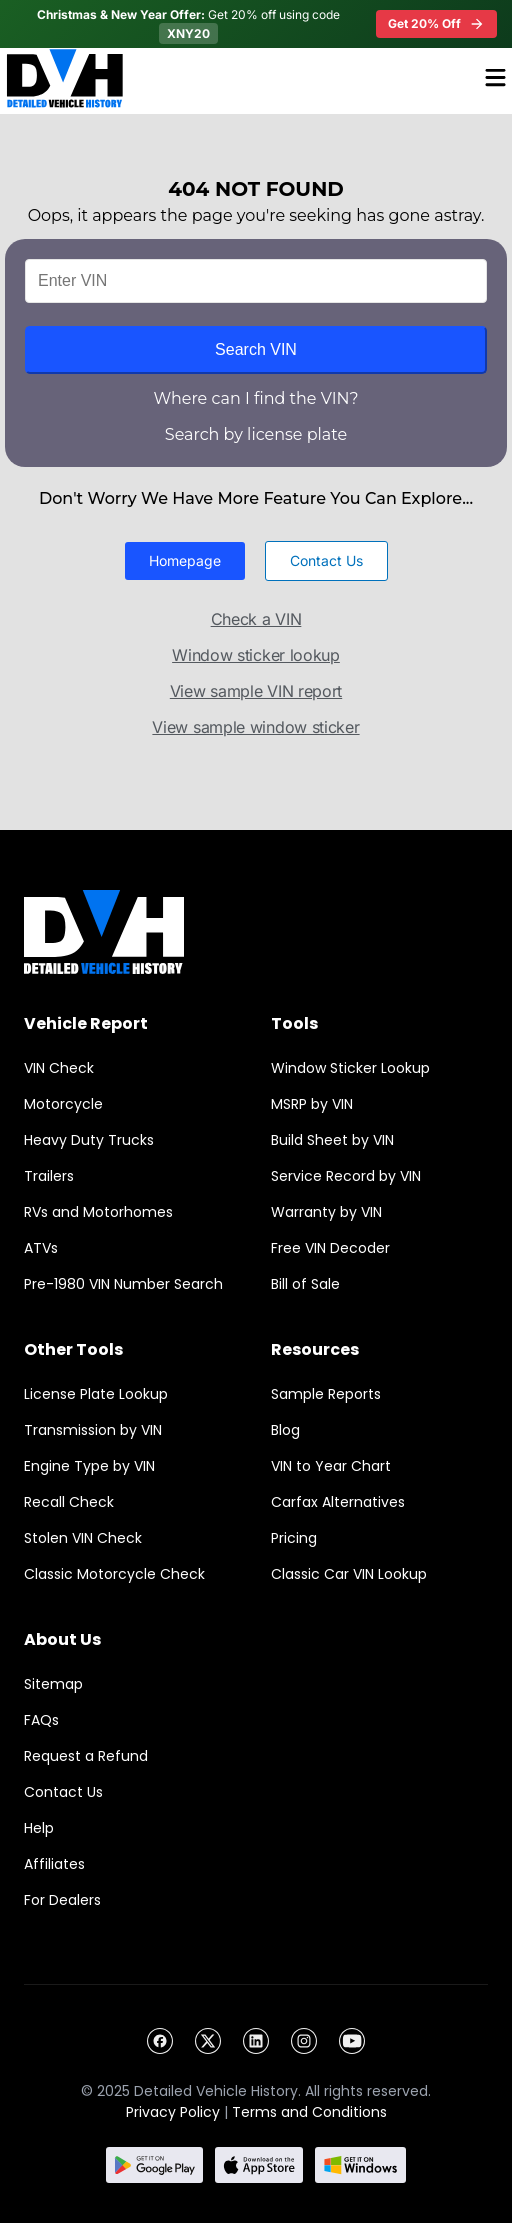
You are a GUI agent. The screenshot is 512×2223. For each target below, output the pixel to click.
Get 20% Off (436, 24)
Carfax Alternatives (338, 1502)
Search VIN (256, 349)
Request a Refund (86, 1756)
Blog (285, 1430)
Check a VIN (256, 619)
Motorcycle (63, 1104)
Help (39, 1828)
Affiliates (54, 1864)
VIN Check (59, 1068)
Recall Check (69, 1502)
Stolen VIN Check (83, 1538)
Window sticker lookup (256, 655)
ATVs (41, 1248)
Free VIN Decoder (330, 1248)
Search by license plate (256, 434)
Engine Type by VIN (89, 1466)
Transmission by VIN (93, 1430)
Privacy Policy (173, 2112)
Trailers (49, 1176)
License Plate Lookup (96, 1394)
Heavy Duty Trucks (89, 1140)
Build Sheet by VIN (332, 1140)
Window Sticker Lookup (350, 1068)
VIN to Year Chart (331, 1466)
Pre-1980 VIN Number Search (123, 1284)
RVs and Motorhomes (98, 1212)
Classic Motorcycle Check (114, 1574)
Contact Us (63, 1792)
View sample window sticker (255, 727)
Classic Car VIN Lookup (349, 1574)
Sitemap (53, 1684)
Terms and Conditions (309, 2112)
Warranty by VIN (326, 1212)
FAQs (41, 1720)
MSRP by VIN (312, 1104)
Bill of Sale (305, 1284)
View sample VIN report (256, 691)
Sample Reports (326, 1394)
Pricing (294, 1538)
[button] (185, 561)
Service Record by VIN (346, 1176)
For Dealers (62, 1900)
